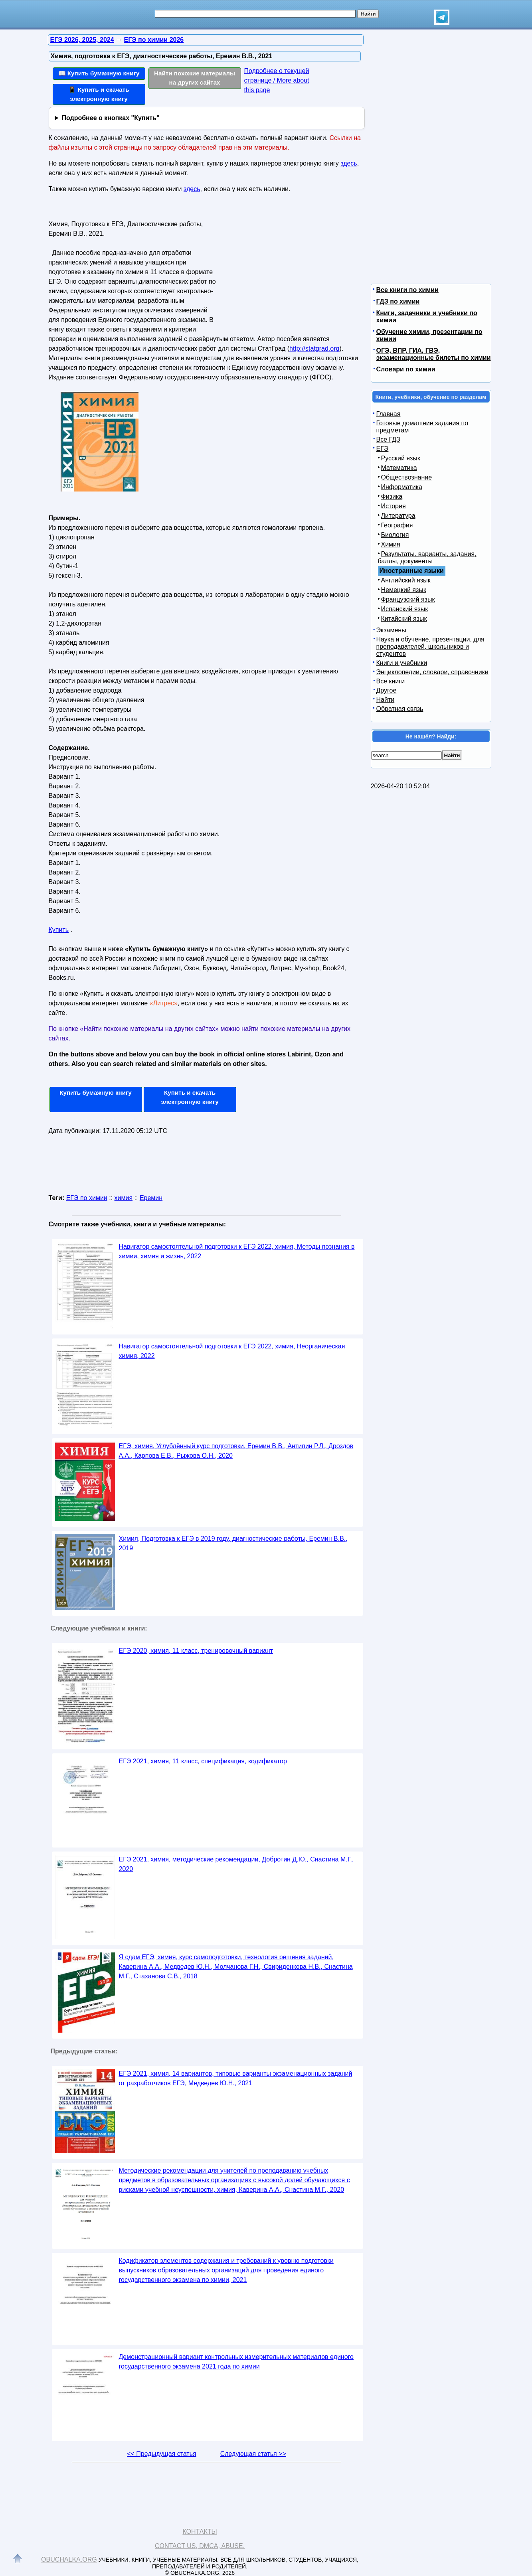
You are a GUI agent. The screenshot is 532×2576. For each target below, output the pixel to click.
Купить (59, 929)
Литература (398, 515)
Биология (395, 534)
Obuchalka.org (69, 2559)
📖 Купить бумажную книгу (99, 73)
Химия (390, 544)
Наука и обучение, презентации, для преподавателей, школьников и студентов (430, 646)
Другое (386, 690)
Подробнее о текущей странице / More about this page (276, 80)
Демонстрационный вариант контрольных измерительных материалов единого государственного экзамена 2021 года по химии (236, 2361)
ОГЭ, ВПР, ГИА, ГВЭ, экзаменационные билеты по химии (433, 354)
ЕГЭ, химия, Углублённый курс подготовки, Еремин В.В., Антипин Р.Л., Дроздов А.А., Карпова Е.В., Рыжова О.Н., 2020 (236, 1451)
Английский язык (406, 580)
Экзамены (391, 630)
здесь (348, 163)
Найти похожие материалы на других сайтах (194, 78)
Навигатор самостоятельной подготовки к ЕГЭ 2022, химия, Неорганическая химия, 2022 (232, 1351)
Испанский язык (404, 609)
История (393, 506)
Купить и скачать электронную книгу (189, 1097)
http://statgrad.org (314, 348)
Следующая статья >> (253, 2453)
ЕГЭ (382, 448)
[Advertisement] (288, 268)
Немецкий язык (403, 589)
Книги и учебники (401, 662)
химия (124, 1197)
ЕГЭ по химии (86, 1197)
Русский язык (400, 458)
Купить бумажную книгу (95, 1092)
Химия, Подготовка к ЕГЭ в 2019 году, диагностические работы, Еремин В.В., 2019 (233, 1543)
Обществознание (406, 477)
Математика (399, 467)
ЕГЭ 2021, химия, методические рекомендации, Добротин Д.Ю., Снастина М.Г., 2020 (236, 1864)
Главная (388, 414)
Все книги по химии (407, 289)
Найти (385, 699)
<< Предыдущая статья (161, 2453)
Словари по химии (405, 369)
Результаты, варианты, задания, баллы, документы (427, 558)
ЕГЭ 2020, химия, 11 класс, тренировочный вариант (196, 1650)
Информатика (401, 487)
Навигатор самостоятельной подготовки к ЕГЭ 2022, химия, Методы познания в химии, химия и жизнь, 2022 (237, 1251)
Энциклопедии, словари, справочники (432, 672)
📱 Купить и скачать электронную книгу (98, 94)
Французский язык (408, 599)
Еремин (151, 1197)
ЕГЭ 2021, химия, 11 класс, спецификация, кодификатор (203, 1761)
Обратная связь (399, 708)
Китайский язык (404, 618)
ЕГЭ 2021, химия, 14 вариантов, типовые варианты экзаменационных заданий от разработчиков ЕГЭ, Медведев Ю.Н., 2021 (235, 2078)
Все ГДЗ (388, 439)
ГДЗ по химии (398, 301)
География (397, 525)
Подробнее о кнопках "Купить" (110, 117)
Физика (392, 496)
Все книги (390, 681)
